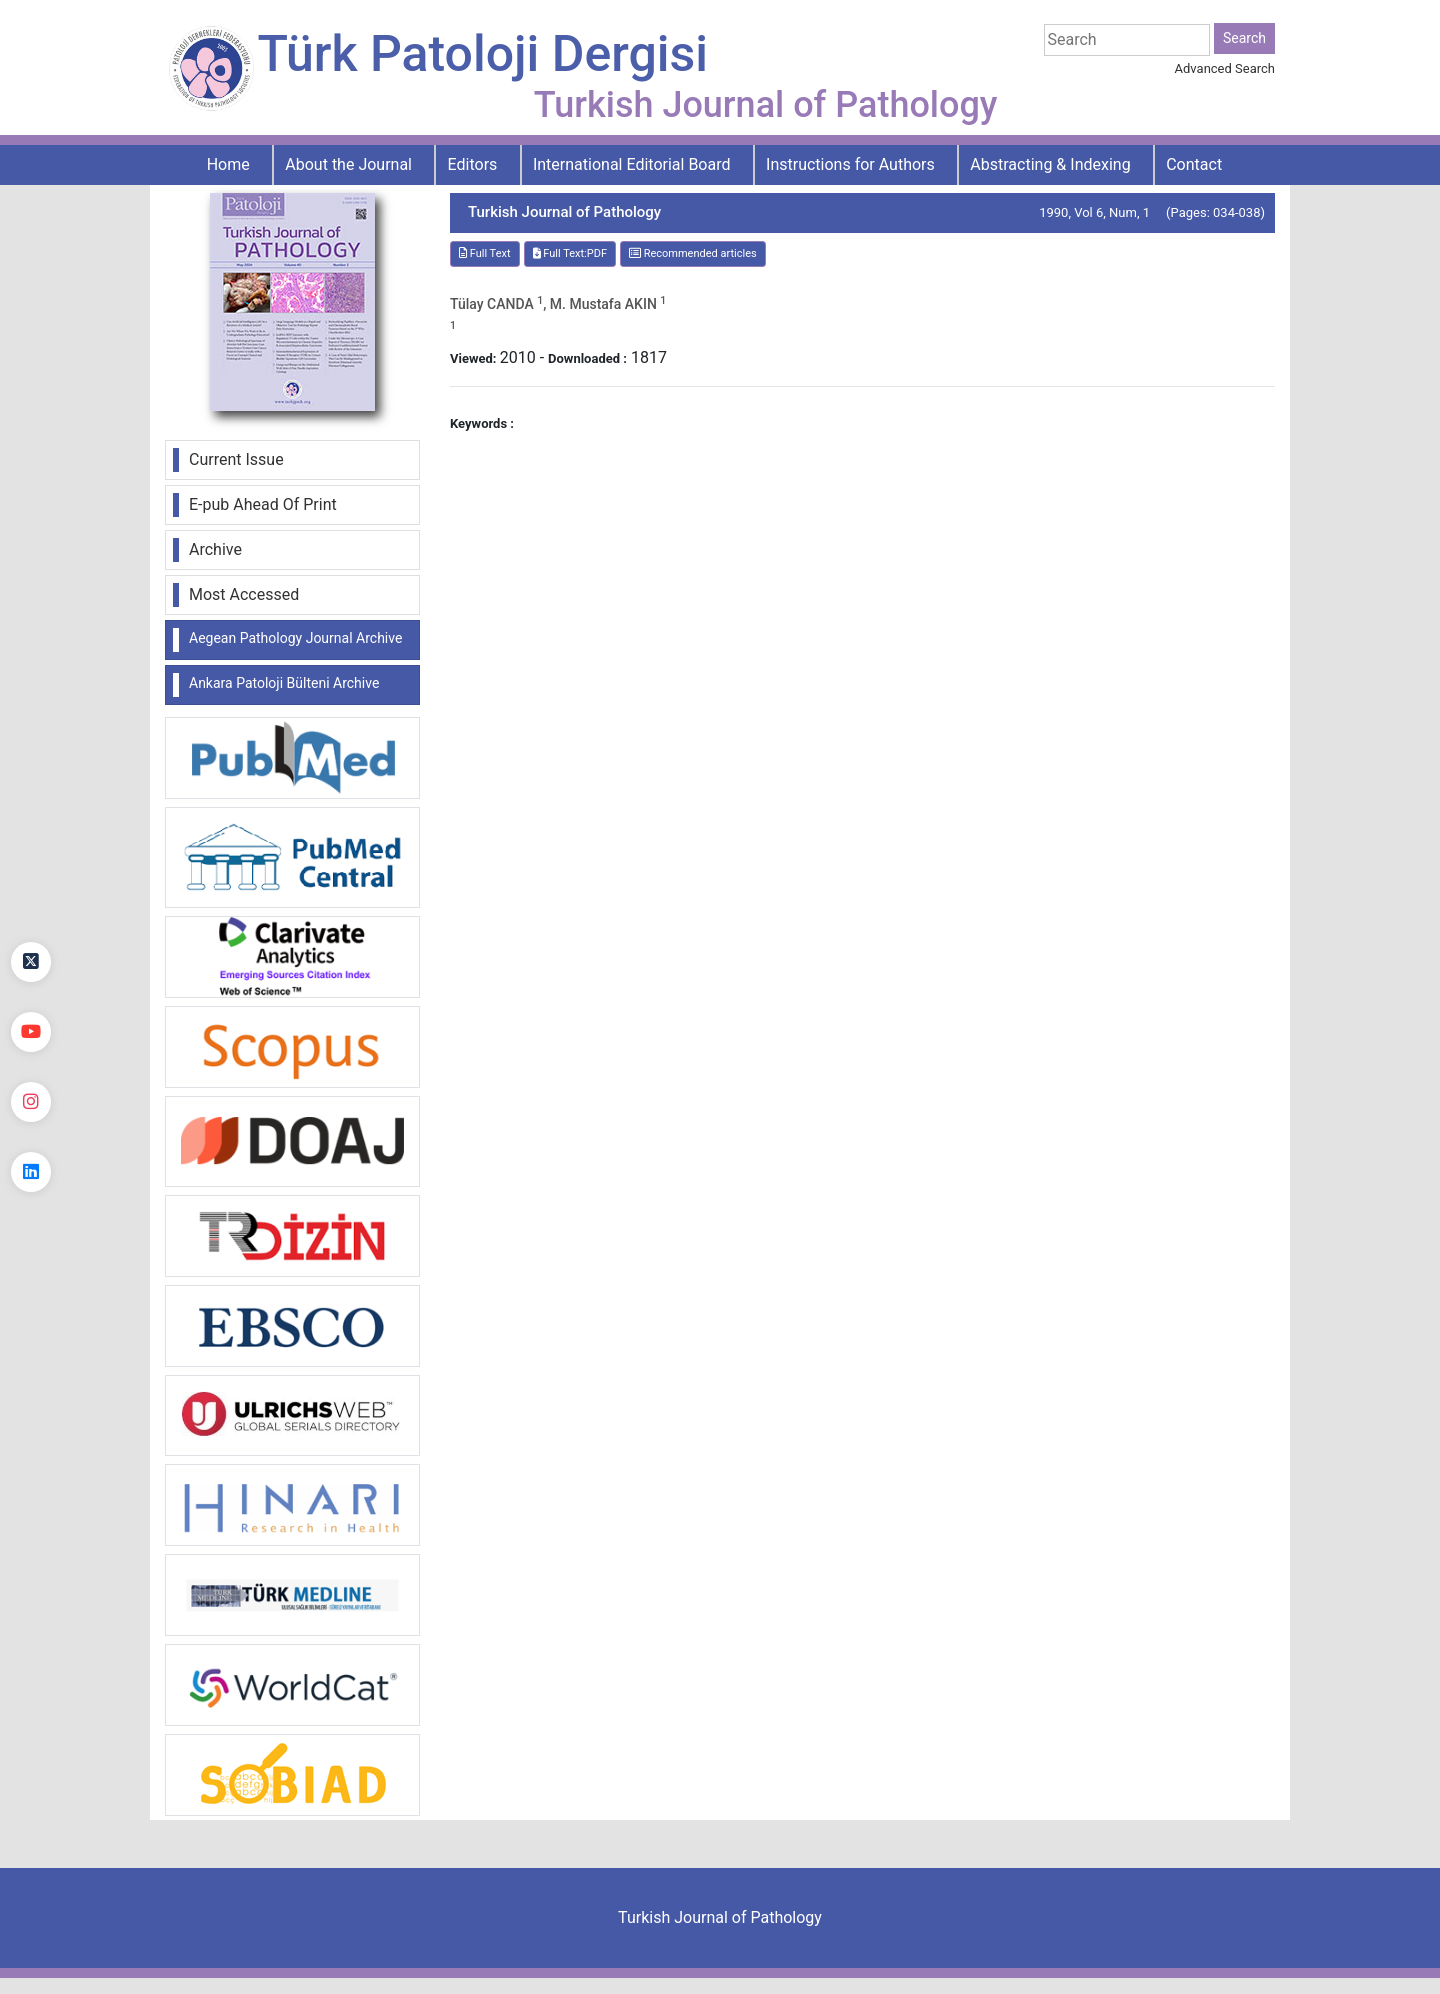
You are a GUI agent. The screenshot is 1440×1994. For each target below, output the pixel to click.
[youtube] (31, 1032)
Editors (473, 164)
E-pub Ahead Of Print (263, 504)
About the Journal (348, 164)
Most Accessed (244, 594)
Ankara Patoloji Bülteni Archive (284, 683)
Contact (1194, 164)
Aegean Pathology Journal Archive (295, 638)
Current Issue (236, 459)
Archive (215, 549)
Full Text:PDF (570, 253)
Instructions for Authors (850, 164)
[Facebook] (31, 892)
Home (228, 164)
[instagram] (31, 1102)
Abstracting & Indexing (1050, 164)
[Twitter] (31, 962)
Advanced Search (1225, 68)
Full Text (485, 253)
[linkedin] (31, 1172)
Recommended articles (693, 253)
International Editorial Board (632, 164)
